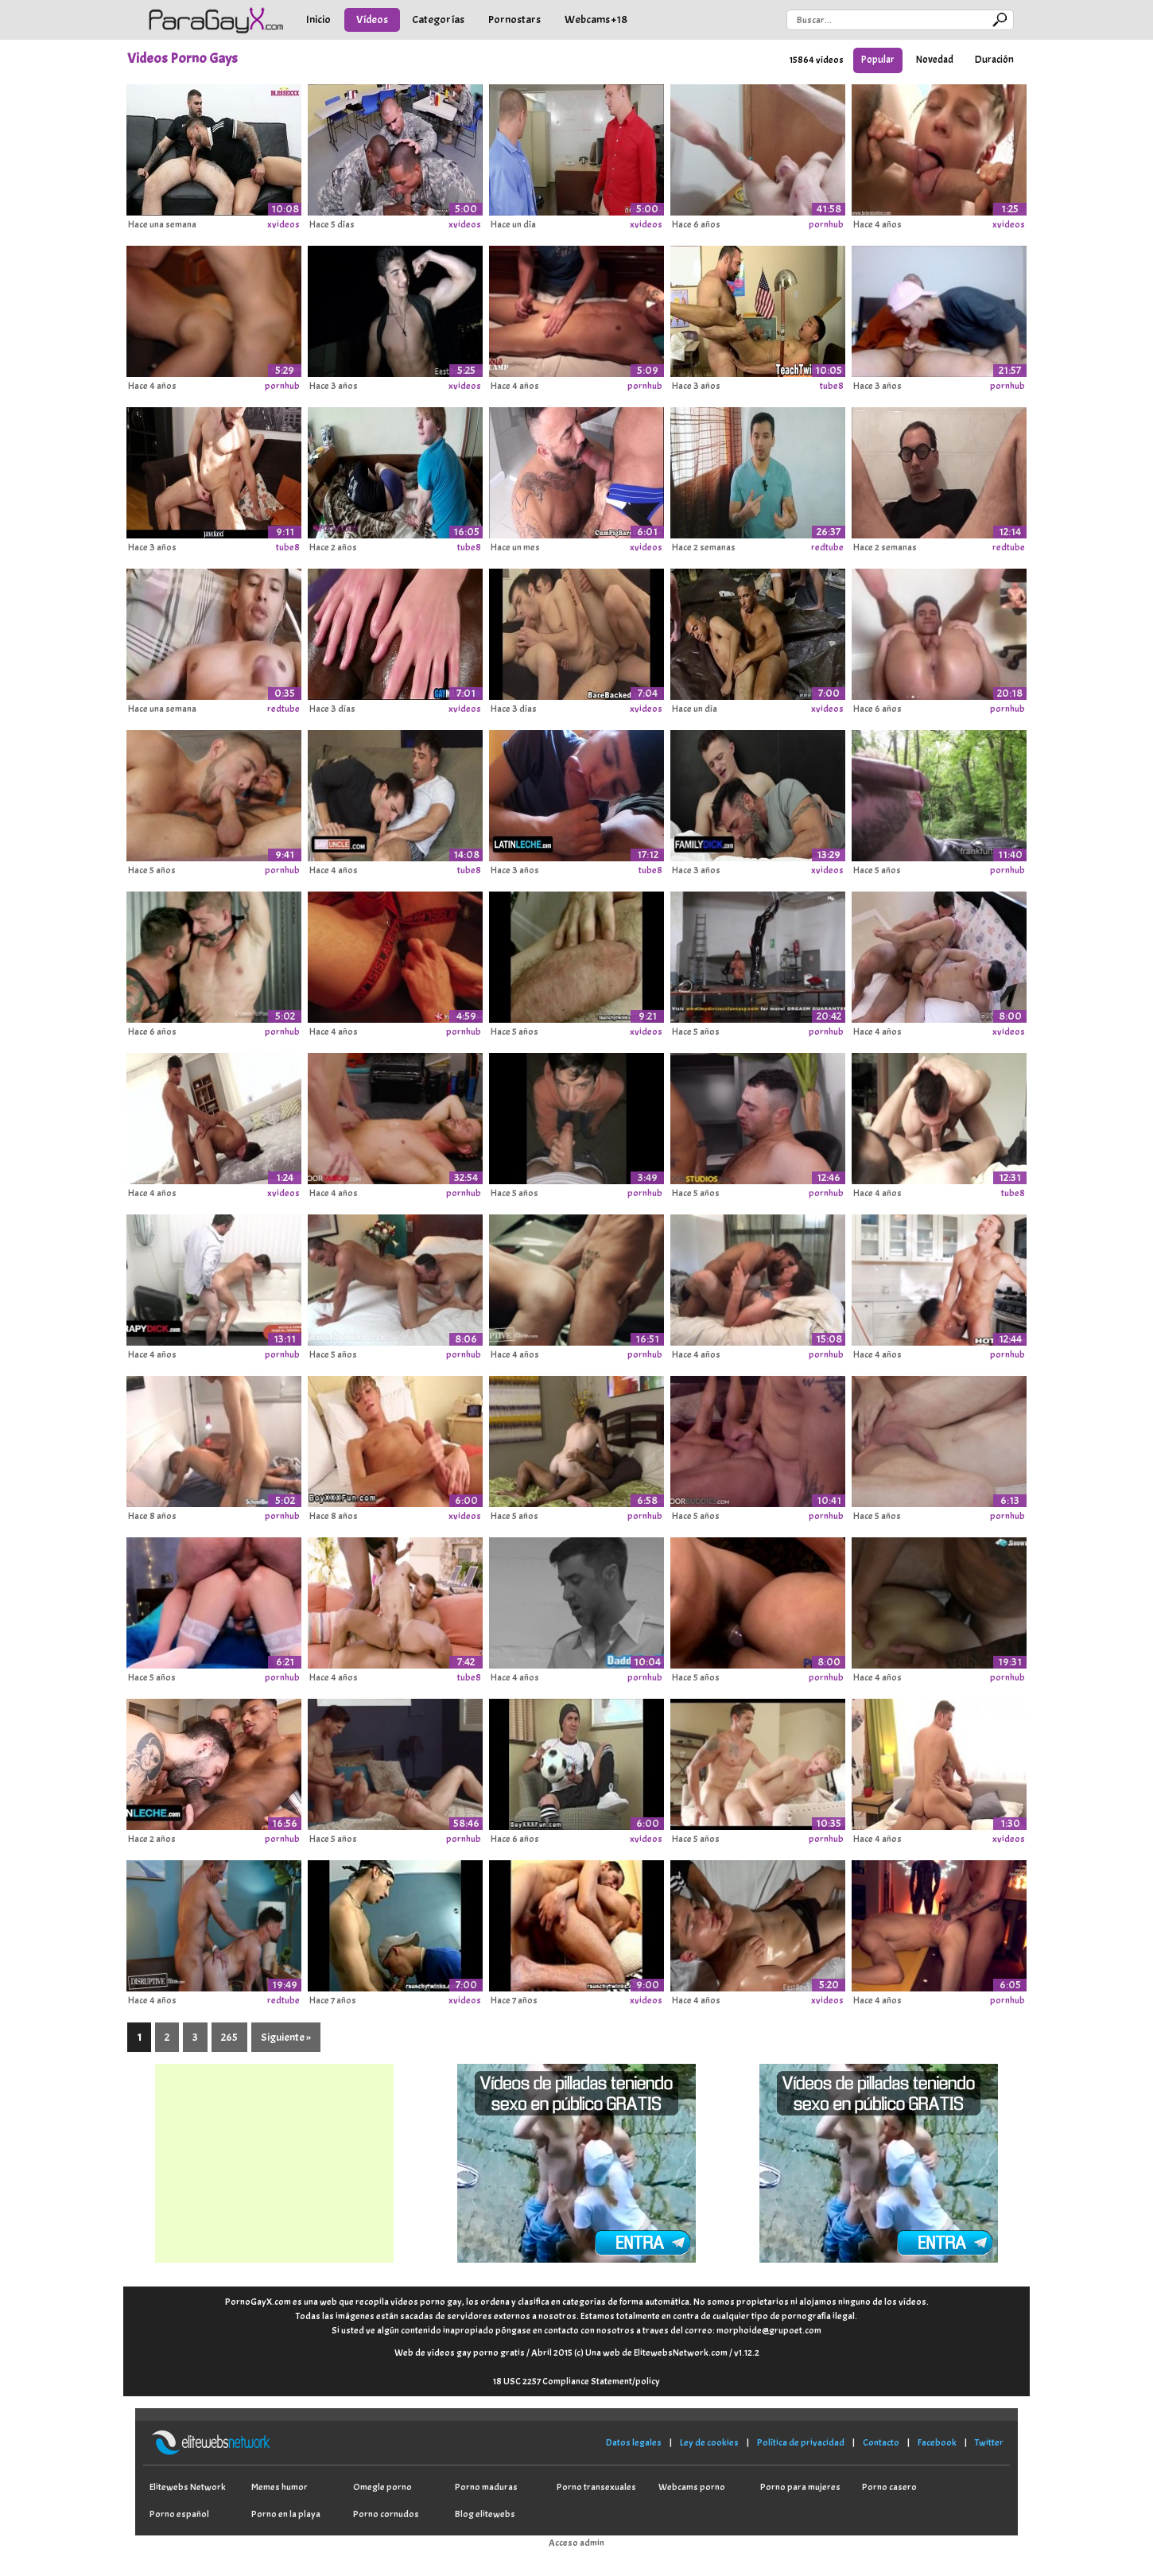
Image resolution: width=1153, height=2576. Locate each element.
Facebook (937, 2442)
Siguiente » (286, 2037)
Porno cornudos (386, 2514)
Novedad (934, 59)
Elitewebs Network (187, 2487)
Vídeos (372, 19)
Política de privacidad (800, 2442)
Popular (878, 59)
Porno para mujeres (800, 2487)
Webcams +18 (596, 19)
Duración (994, 59)
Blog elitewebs (485, 2514)
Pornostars (514, 19)
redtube (827, 547)
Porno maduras (486, 2487)
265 (229, 2037)
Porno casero (889, 2487)
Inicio (318, 19)
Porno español (179, 2514)
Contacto (881, 2442)
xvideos (283, 224)
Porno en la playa (285, 2514)
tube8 (832, 385)
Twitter (989, 2442)
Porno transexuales (596, 2487)
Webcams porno (691, 2487)
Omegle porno (382, 2487)
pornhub (826, 224)
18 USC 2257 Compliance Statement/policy (576, 2381)
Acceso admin (576, 2542)
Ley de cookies (709, 2442)
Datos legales (634, 2442)
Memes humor (279, 2487)
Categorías (438, 19)
